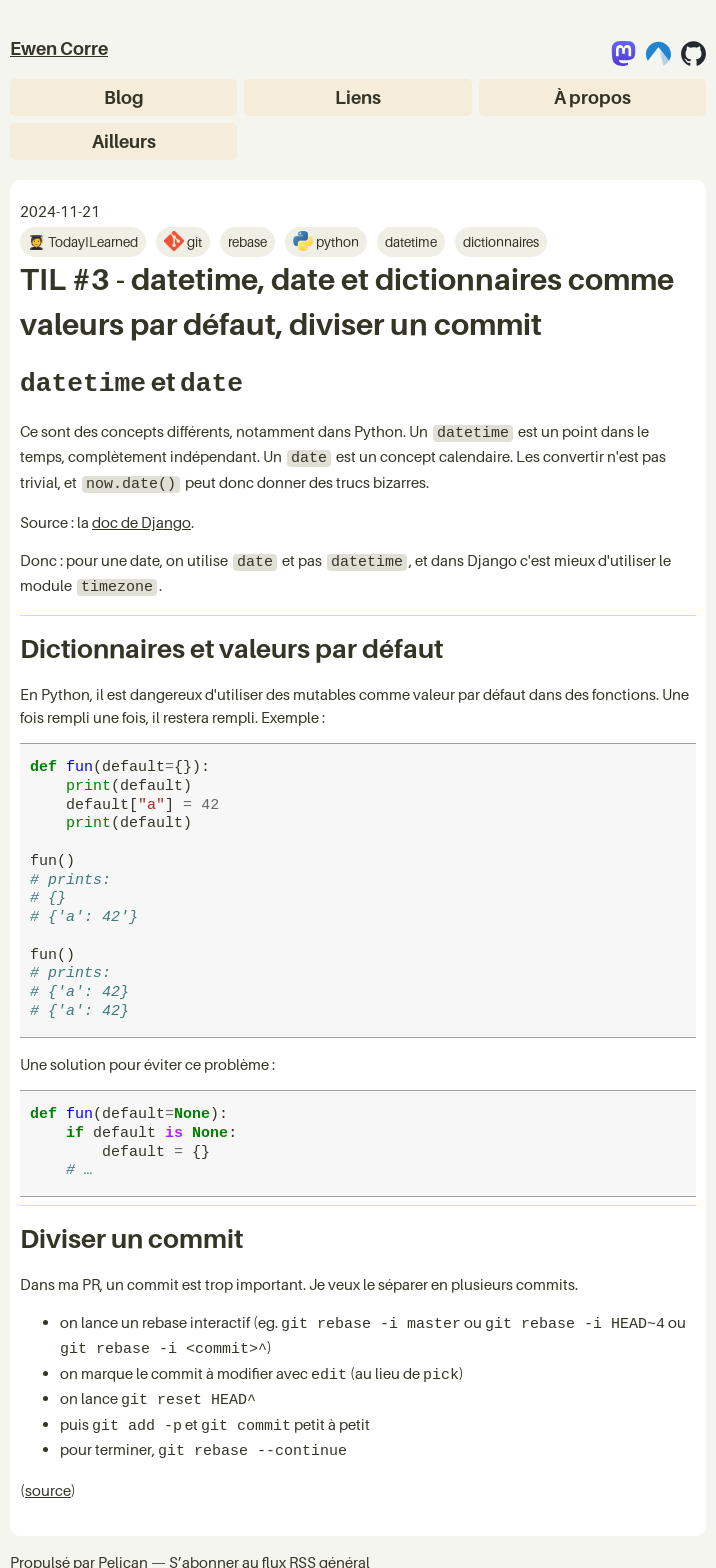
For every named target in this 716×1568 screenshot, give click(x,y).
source (48, 1454)
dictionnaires (501, 242)
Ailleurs (124, 141)
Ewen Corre (59, 48)
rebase (247, 242)
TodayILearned (91, 242)
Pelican (123, 1526)
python (336, 242)
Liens (358, 97)
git (193, 242)
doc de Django (141, 510)
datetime (411, 242)
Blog (124, 97)
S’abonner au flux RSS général (269, 1526)
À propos (592, 97)
